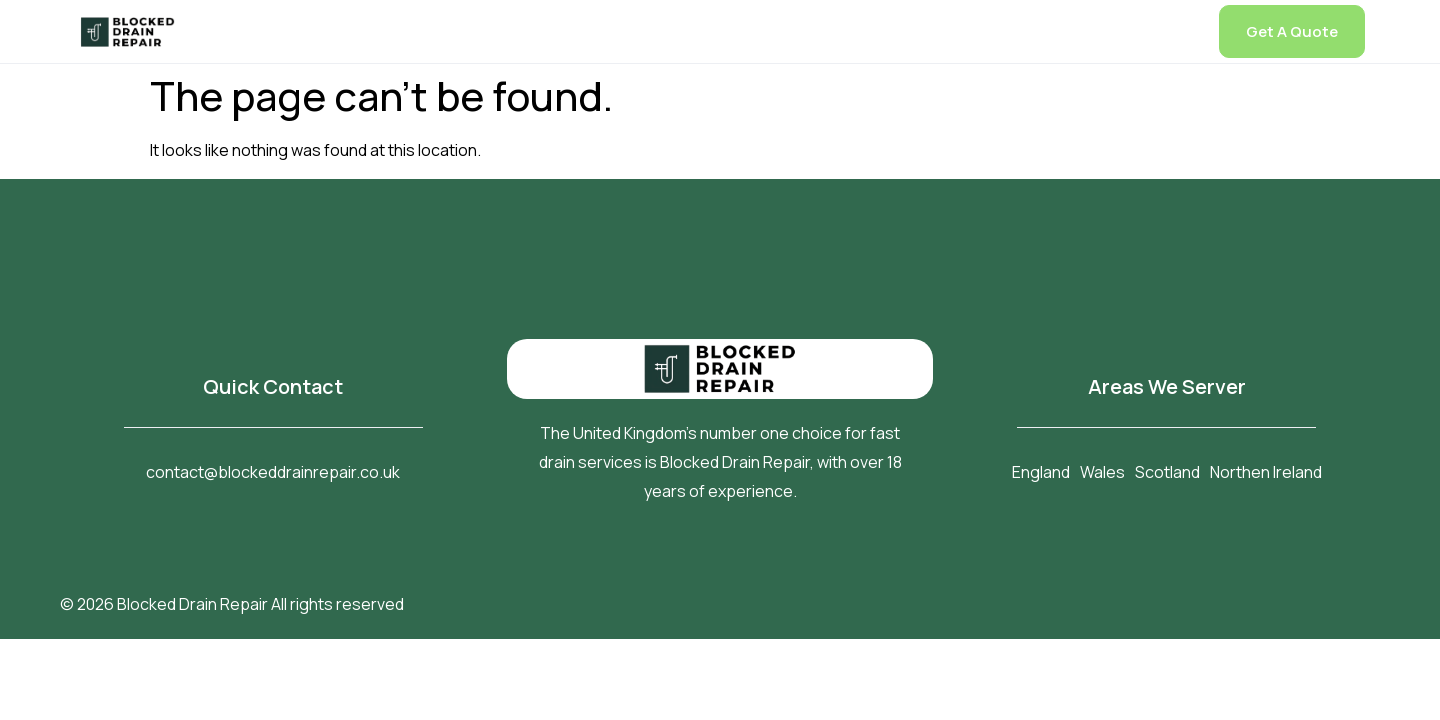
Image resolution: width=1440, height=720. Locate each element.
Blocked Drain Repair (192, 604)
